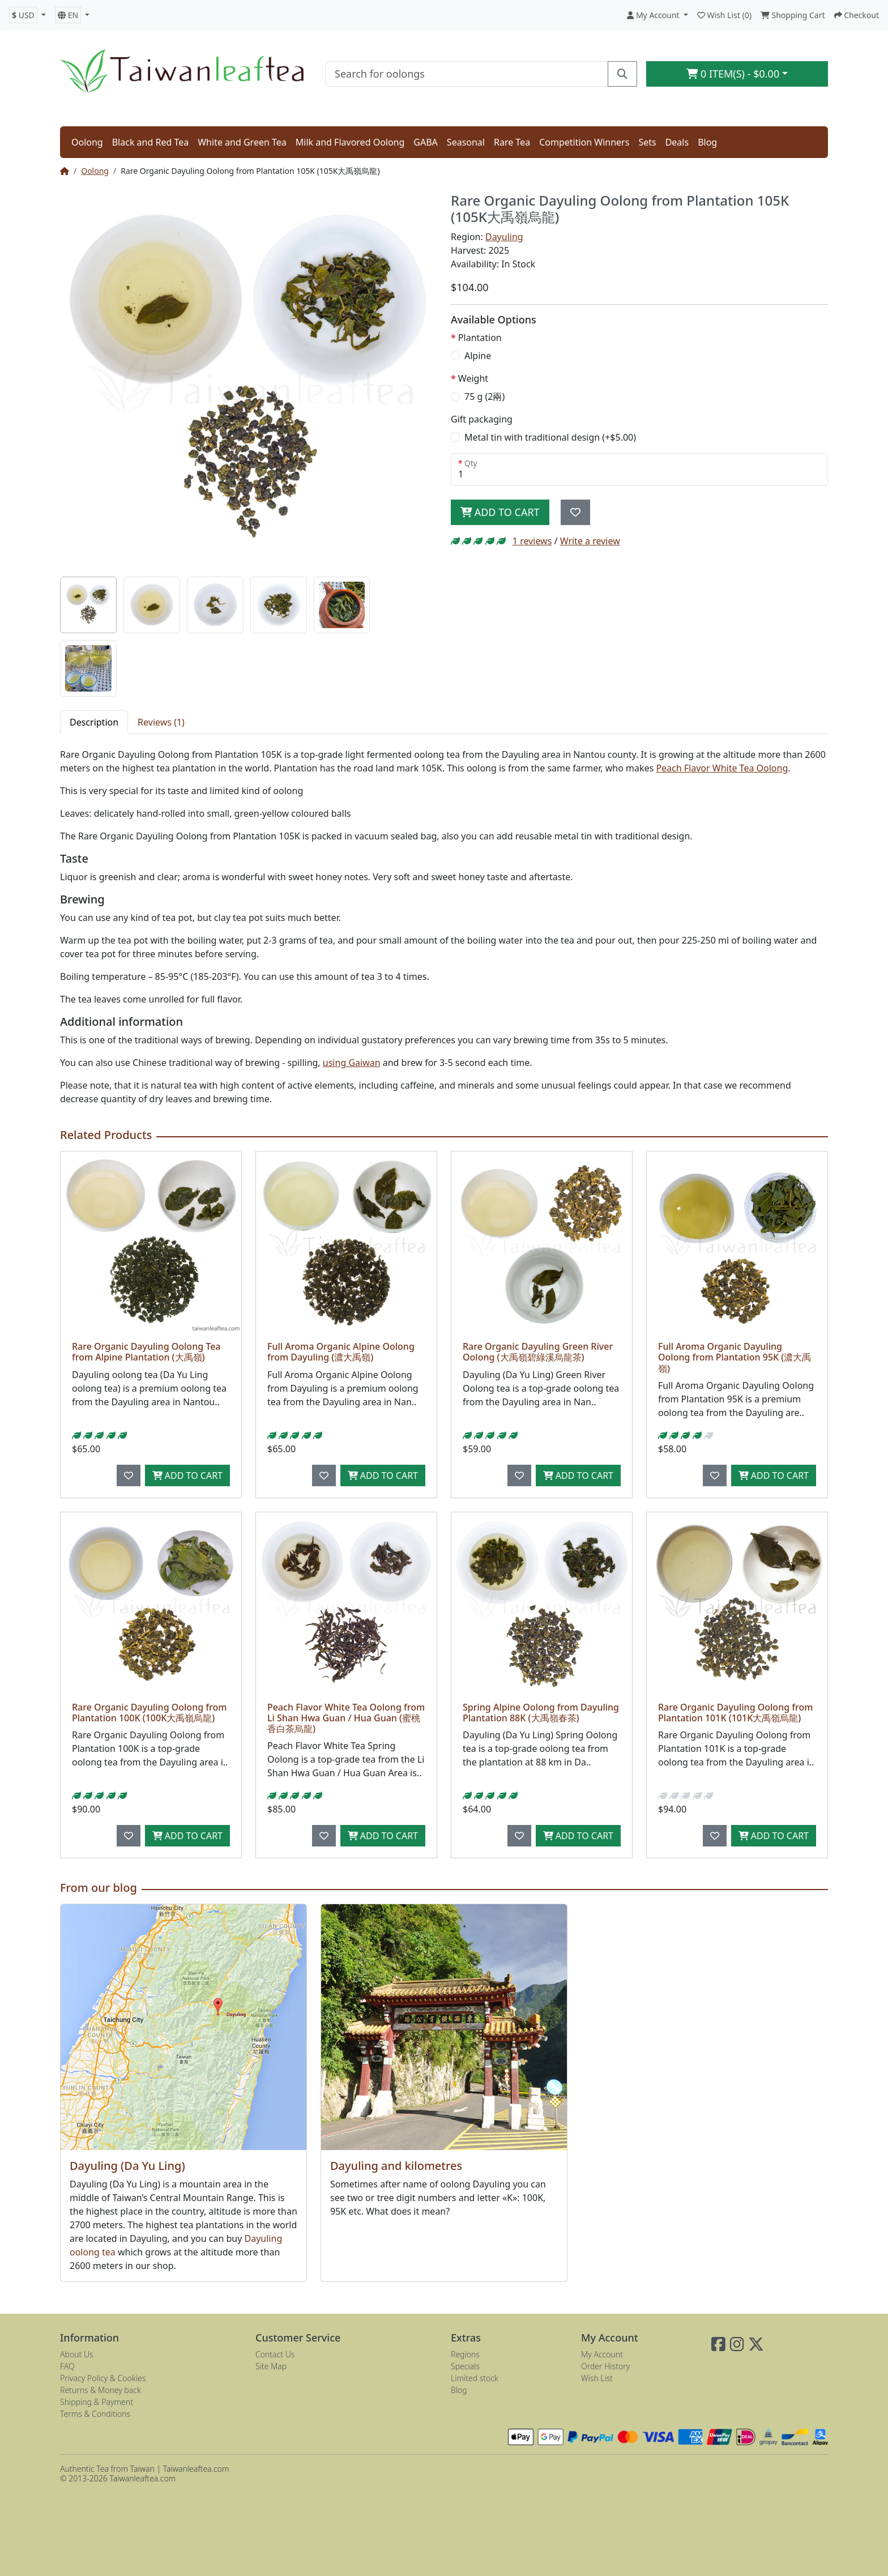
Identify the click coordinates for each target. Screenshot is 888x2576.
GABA (425, 142)
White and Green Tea (242, 142)
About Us (76, 2354)
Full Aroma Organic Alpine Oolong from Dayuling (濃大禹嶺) (341, 1351)
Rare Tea (512, 142)
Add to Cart (500, 512)
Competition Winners (584, 142)
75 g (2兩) (484, 396)
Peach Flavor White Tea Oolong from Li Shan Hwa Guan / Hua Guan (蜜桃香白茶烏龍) (346, 1718)
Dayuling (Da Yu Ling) (127, 2165)
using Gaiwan (352, 1062)
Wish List (597, 2378)
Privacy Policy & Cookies (103, 2378)
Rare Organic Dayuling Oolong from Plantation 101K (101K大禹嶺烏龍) (735, 1712)
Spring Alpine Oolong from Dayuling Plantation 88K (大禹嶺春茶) (541, 1712)
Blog (707, 142)
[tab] (88, 605)
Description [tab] (94, 722)
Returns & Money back (100, 2390)
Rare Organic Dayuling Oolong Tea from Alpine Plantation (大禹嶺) (146, 1351)
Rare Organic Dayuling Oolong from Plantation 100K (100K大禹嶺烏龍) (149, 1712)
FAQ (67, 2366)
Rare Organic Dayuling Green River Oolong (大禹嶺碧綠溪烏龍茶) (538, 1351)
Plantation (480, 337)
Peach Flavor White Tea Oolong (722, 768)
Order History (605, 2366)
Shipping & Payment (96, 2401)
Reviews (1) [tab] (161, 722)
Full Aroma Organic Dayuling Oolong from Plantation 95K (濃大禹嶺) (734, 1357)
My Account (602, 2354)
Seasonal (466, 142)
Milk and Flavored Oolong (350, 142)
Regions (465, 2354)
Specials (465, 2366)
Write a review (590, 541)
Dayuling (504, 237)
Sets (647, 142)
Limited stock (474, 2378)
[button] (27, 15)
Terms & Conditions (95, 2413)
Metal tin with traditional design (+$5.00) (550, 437)
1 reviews (532, 541)
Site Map (271, 2366)
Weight (473, 378)
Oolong (87, 142)
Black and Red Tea (150, 142)
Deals (677, 142)
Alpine (477, 355)
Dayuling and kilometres (396, 2165)
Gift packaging (482, 419)
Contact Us (274, 2354)
